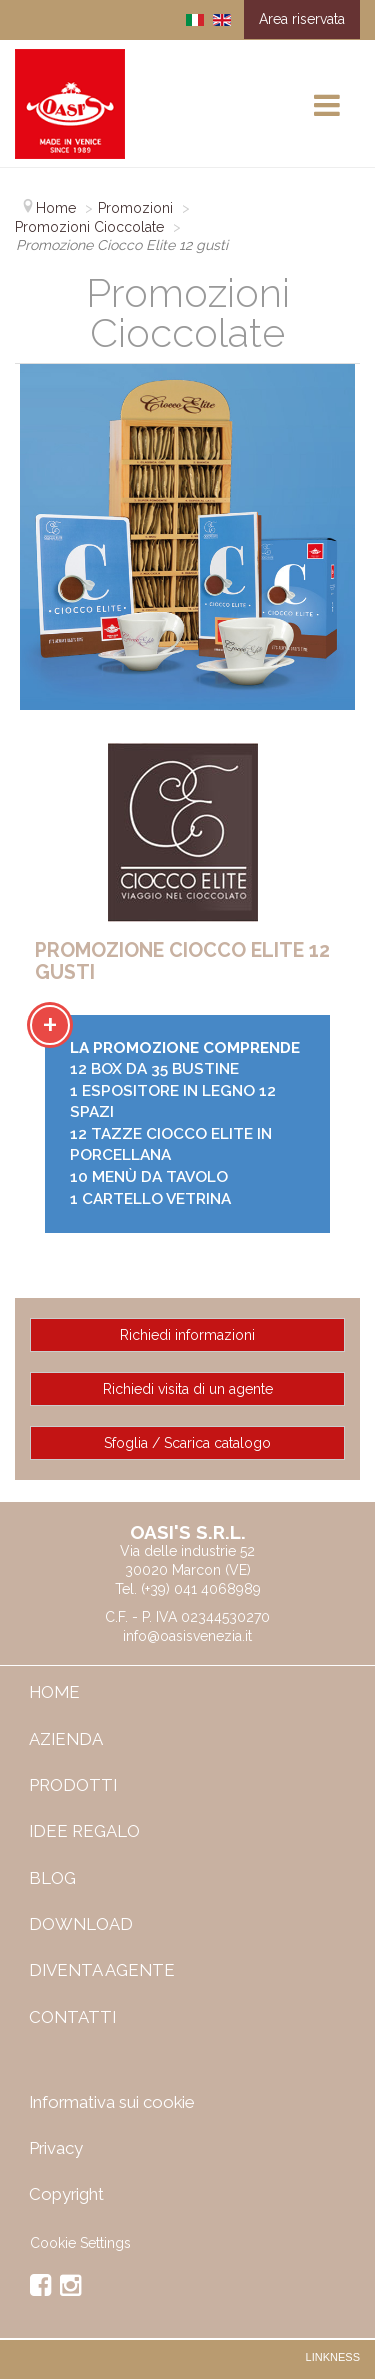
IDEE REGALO (84, 1831)
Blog (52, 1878)
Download (81, 1924)
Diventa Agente (102, 1970)
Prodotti (73, 1785)
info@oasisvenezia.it (187, 1636)
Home (54, 1692)
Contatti (72, 2017)
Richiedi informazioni (187, 1335)
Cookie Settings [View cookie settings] (80, 2243)
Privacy (56, 2148)
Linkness (333, 2357)
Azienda (66, 1739)
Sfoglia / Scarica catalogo (187, 1443)
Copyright (66, 2194)
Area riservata (302, 19)
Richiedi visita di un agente (188, 1389)
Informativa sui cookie (111, 2102)
